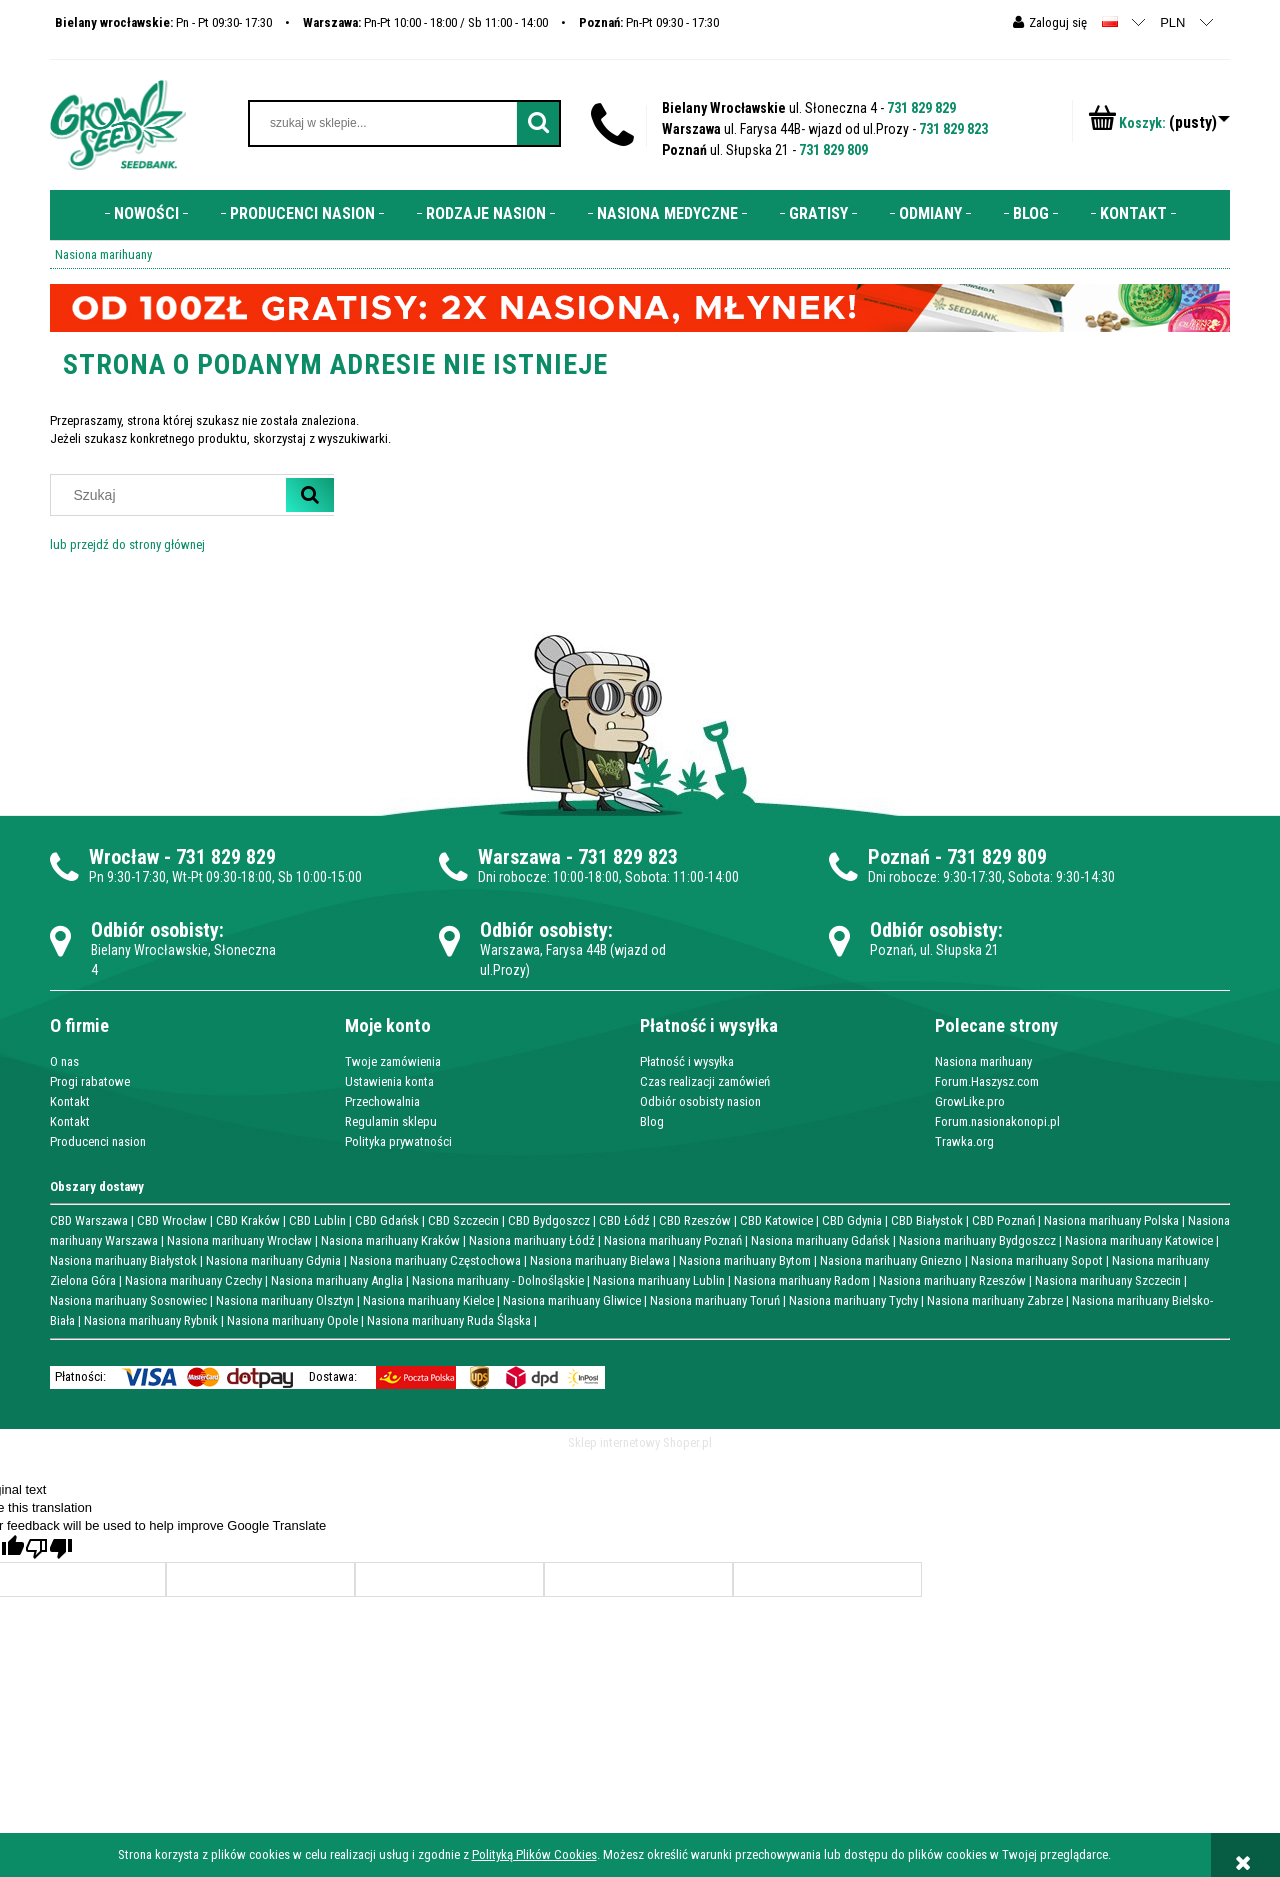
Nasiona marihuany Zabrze (995, 1300)
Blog (652, 1121)
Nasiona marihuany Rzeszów (952, 1280)
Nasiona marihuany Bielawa (600, 1260)
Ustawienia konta (389, 1081)
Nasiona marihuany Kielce (428, 1300)
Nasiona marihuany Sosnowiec (128, 1300)
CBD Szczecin (463, 1220)
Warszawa (519, 857)
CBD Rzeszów (695, 1220)
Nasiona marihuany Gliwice (572, 1300)
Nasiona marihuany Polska (1111, 1220)
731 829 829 (921, 108)
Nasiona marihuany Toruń (715, 1300)
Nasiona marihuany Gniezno (891, 1260)
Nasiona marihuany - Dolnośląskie (498, 1280)
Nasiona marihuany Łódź (532, 1240)
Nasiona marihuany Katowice (1139, 1240)
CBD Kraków (248, 1220)
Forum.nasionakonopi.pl (997, 1121)
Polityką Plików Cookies (534, 1854)
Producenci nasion (98, 1141)
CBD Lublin (317, 1220)
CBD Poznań (1003, 1220)
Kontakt (70, 1101)
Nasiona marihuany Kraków (390, 1240)
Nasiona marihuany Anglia (337, 1280)
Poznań (899, 857)
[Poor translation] (49, 1548)
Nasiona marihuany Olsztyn (285, 1300)
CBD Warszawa (89, 1220)
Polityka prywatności (398, 1141)
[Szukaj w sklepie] (173, 495)
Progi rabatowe (90, 1081)
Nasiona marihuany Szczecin (1108, 1280)
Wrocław (124, 857)
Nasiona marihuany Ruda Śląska (449, 1320)
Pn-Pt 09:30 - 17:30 (649, 22)
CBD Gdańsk (387, 1220)
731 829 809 (833, 150)
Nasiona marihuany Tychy (853, 1300)
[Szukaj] (310, 495)
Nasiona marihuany (983, 1061)
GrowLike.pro (970, 1101)
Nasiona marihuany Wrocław (239, 1240)
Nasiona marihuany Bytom (745, 1260)
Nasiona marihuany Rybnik (151, 1320)
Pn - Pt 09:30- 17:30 (163, 22)
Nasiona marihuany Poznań (673, 1240)
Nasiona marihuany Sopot (1037, 1260)
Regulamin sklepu (391, 1121)
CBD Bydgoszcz (549, 1220)
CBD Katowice (776, 1220)
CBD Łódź (624, 1220)
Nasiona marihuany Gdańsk (820, 1240)
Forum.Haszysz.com (987, 1081)
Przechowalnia (382, 1101)
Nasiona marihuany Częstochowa (435, 1260)
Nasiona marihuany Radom (802, 1280)
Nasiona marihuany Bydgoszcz (977, 1240)
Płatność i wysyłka (687, 1061)
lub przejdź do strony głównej (127, 544)
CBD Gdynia (852, 1220)
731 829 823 (953, 129)
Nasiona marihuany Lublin (659, 1280)
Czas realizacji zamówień (705, 1081)
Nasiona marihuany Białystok (123, 1260)
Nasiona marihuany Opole (292, 1320)
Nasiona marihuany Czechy (193, 1280)
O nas (64, 1061)
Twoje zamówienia (393, 1061)
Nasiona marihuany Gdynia (273, 1260)
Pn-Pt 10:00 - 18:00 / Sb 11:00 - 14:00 (425, 22)
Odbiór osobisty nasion (700, 1101)
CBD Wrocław (172, 1220)
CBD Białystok (927, 1220)
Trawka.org (964, 1141)
